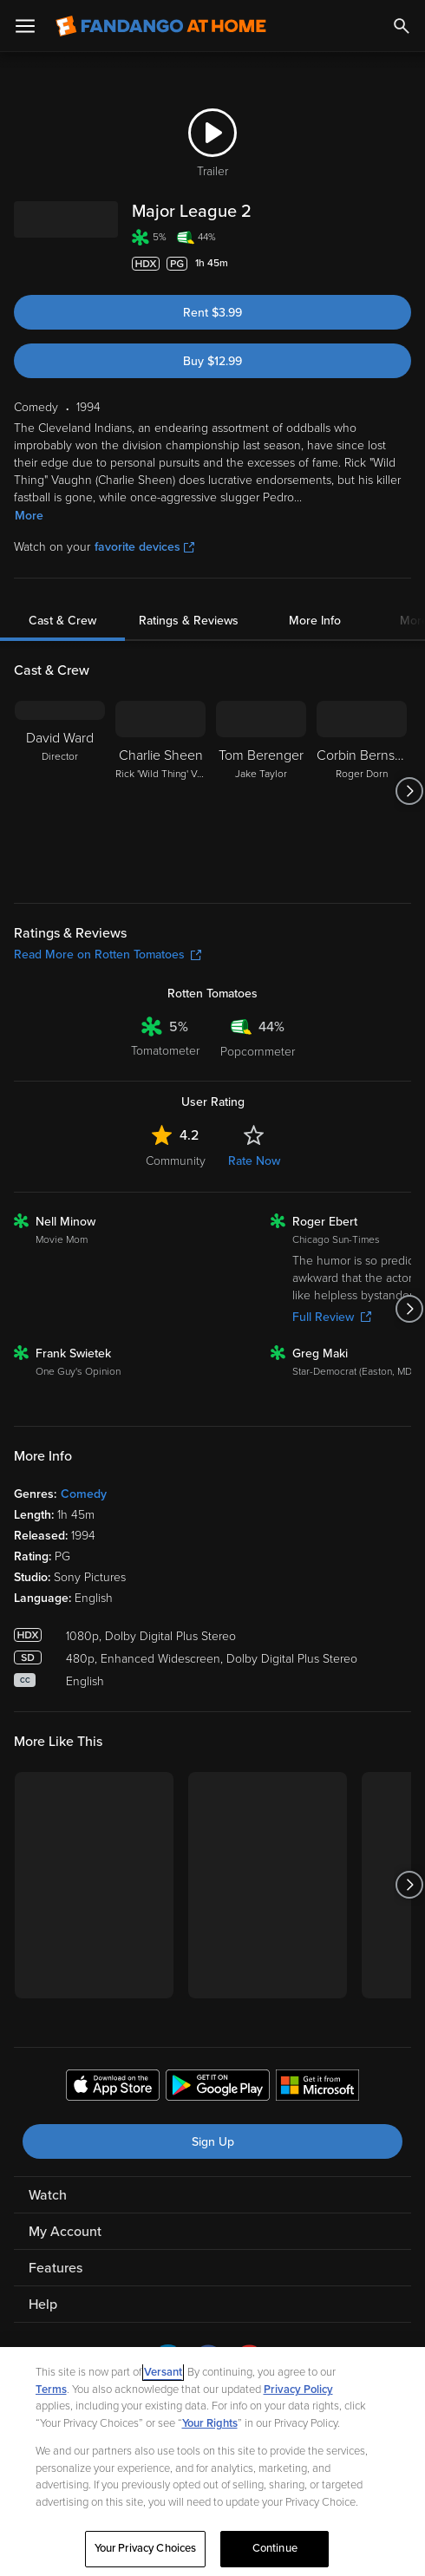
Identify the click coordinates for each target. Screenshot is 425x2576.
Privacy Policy (298, 2389)
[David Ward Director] (60, 791)
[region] (212, 2461)
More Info (315, 620)
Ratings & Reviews (189, 620)
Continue (275, 2548)
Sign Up (213, 2142)
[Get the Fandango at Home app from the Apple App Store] (112, 2088)
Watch (48, 2195)
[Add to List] (402, 263)
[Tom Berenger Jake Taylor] (261, 791)
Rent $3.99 (212, 312)
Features (55, 2268)
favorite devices (144, 546)
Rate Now (254, 1161)
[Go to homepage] (161, 26)
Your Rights (210, 2423)
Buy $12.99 (212, 361)
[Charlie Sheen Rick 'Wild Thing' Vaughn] (160, 791)
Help (43, 2304)
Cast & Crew (62, 620)
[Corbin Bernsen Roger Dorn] (362, 791)
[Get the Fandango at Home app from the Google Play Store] (218, 2088)
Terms (51, 2389)
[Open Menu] (25, 26)
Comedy (84, 1494)
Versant (163, 2372)
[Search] (401, 26)
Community (176, 1161)
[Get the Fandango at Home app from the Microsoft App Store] (317, 2088)
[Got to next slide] (409, 791)
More (29, 515)
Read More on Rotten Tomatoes (107, 954)
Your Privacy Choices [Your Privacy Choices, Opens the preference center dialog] (146, 2548)
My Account (65, 2231)
